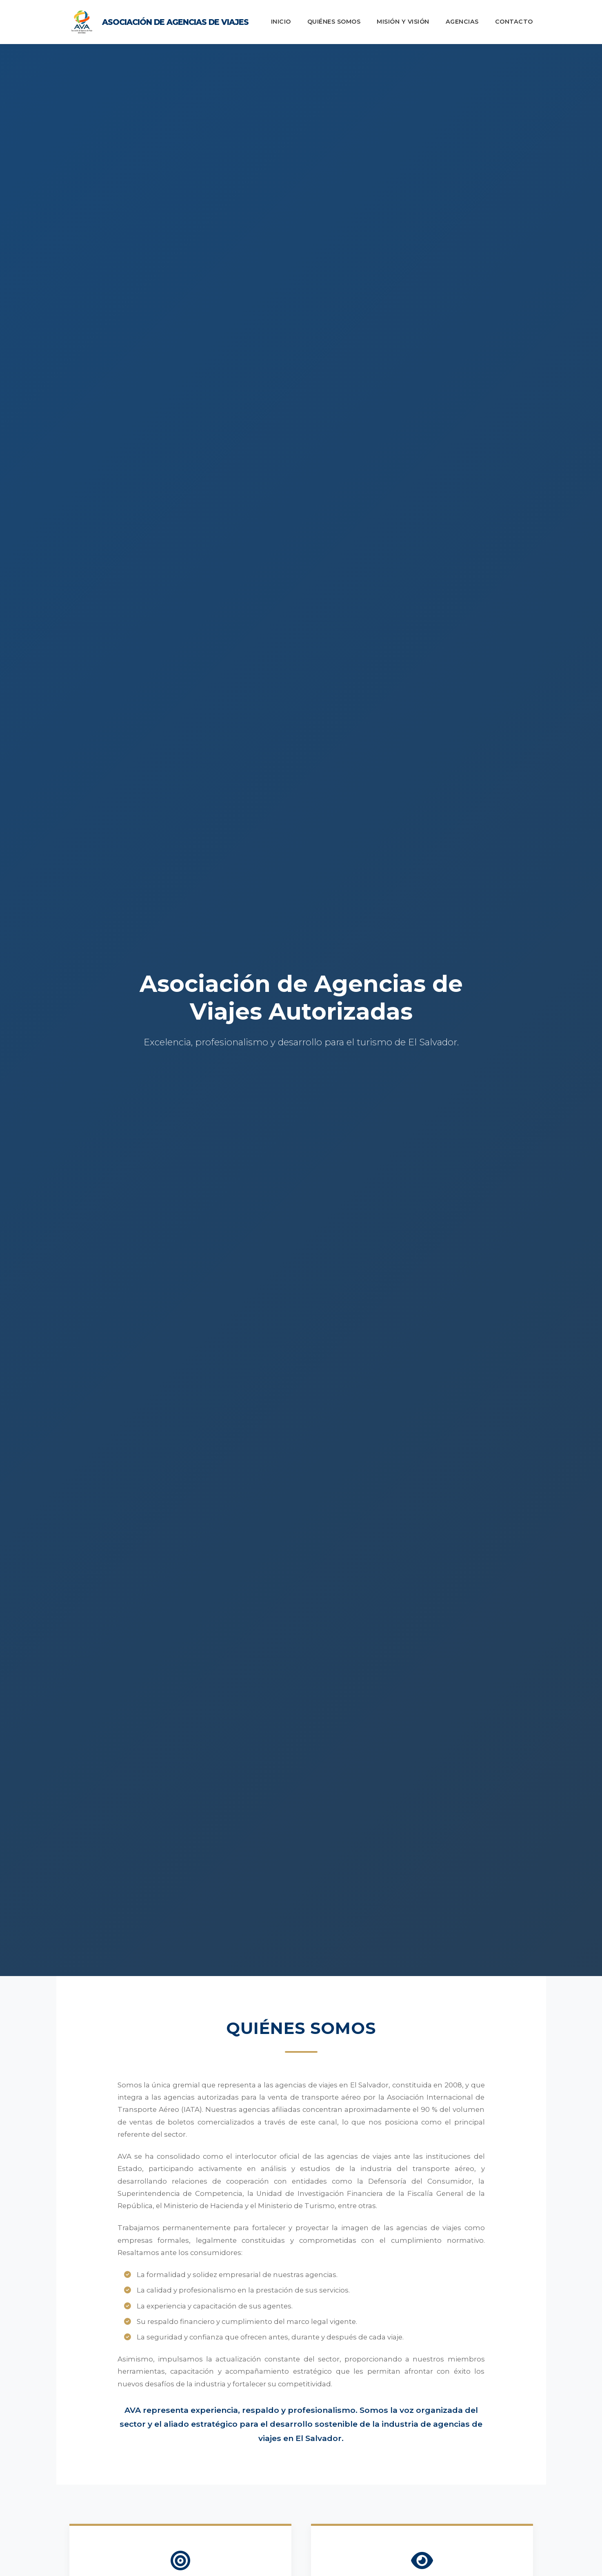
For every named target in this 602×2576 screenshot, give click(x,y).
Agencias (462, 21)
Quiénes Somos (334, 21)
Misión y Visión (403, 21)
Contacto (514, 21)
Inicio (281, 21)
